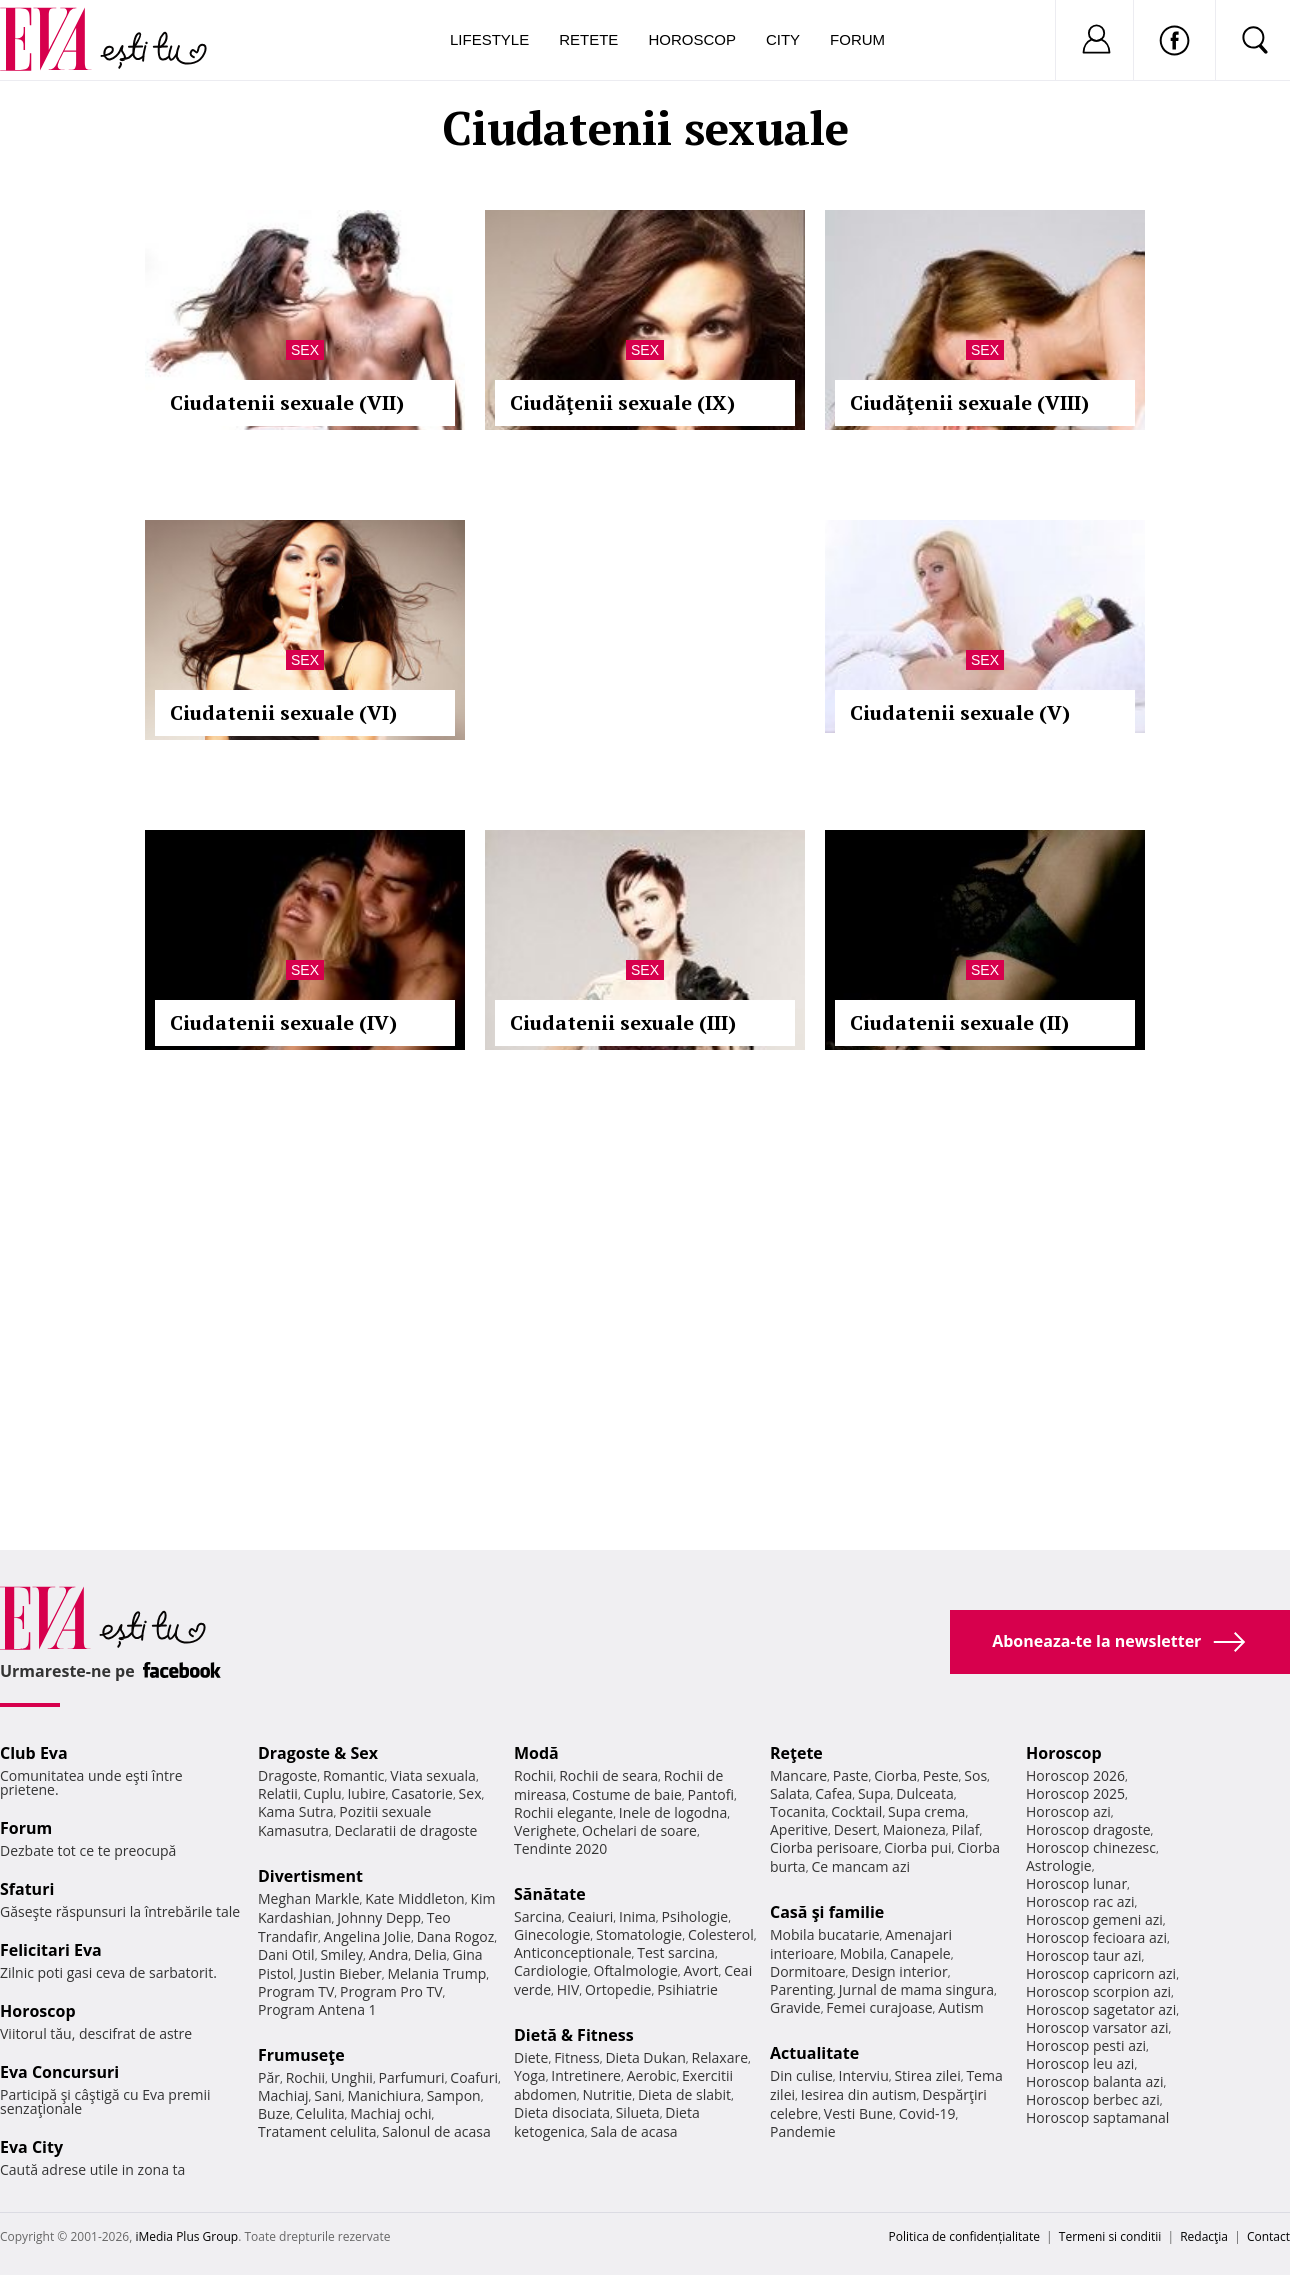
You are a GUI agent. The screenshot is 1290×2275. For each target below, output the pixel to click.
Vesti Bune (858, 2113)
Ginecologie (552, 1934)
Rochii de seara (608, 1775)
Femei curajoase (879, 2007)
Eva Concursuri (59, 2072)
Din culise (801, 2075)
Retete (588, 39)
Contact (1268, 2236)
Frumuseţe (301, 2055)
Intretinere (586, 2075)
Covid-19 (927, 2113)
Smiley (341, 1954)
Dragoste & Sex (318, 1753)
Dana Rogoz (456, 1936)
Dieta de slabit (684, 2094)
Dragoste (287, 1775)
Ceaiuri (591, 1916)
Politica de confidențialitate (964, 2236)
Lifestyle (489, 39)
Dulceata (924, 1793)
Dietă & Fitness (574, 2035)
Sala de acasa (633, 2131)
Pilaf (965, 1829)
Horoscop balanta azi (1094, 2081)
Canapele (920, 1953)
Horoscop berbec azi (1093, 2099)
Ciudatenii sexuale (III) (623, 1022)
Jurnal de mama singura (916, 1989)
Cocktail (856, 1811)
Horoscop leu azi (1080, 2063)
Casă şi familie (827, 1912)
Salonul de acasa (436, 2131)
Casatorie (422, 1793)
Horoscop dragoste (1088, 1829)
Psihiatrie (687, 1989)
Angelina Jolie (367, 1936)
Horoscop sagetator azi (1101, 2009)
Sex (305, 350)
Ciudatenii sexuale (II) (959, 1022)
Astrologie (1059, 1865)
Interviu (864, 2075)
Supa (874, 1793)
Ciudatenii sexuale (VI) (283, 712)
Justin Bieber (340, 1973)
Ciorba (895, 1775)
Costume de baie (627, 1794)
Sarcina (538, 1916)
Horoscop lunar (1076, 1883)
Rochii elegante (563, 1812)
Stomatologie (639, 1934)
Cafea (833, 1793)
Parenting (801, 1989)
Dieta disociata (562, 2112)
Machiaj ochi (390, 2113)
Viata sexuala (433, 1775)
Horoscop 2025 (1075, 1793)
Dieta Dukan (645, 2057)
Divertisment (310, 1876)
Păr (269, 2077)
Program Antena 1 (317, 2009)
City (783, 39)
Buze (274, 2113)
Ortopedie (618, 1989)
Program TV (296, 1991)
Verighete (545, 1830)
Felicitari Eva (51, 1950)
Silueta (638, 2112)
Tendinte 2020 (560, 1848)
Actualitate (814, 2053)
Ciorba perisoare (824, 1847)
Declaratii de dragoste (406, 1830)
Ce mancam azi (860, 1866)
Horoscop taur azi (1083, 1955)
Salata (790, 1793)
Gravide (795, 2007)
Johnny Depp (379, 1917)
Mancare (798, 1775)
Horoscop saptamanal (1097, 2117)
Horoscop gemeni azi (1094, 1919)
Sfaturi (27, 1889)
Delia (430, 1954)
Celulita (320, 2113)
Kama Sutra (295, 1811)
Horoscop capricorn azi (1101, 1973)
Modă (536, 1753)
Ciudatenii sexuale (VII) (287, 402)
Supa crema (926, 1811)
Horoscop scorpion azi (1098, 1991)
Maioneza (914, 1829)
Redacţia (1204, 2236)
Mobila (862, 1953)
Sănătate (550, 1894)
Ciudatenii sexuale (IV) (283, 1022)
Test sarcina (676, 1952)
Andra (389, 1954)
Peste (941, 1775)
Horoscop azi (1068, 1811)
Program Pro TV (391, 1991)
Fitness (577, 2057)
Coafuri (474, 2077)
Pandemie (803, 2131)
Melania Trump (436, 1973)
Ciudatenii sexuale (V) (960, 712)
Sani (328, 2095)
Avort (700, 1970)
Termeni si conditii (1110, 2236)
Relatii (278, 1793)
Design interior (899, 1971)
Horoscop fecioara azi (1096, 1937)
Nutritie (607, 2094)
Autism (961, 2007)
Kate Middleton (415, 1898)
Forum (857, 39)
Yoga (530, 2075)
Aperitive (799, 1829)
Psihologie (695, 1916)
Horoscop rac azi (1080, 1901)
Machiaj (283, 2095)
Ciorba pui (917, 1847)
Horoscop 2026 (1075, 1775)
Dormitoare (808, 1971)
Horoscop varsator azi (1097, 2027)
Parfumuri (412, 2077)
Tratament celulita (317, 2131)
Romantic (354, 1775)
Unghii (352, 2077)
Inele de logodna (673, 1812)
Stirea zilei (927, 2075)
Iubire (366, 1793)
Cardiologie (551, 1970)
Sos (975, 1775)
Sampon (454, 2095)
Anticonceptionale (573, 1952)
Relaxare (720, 2057)
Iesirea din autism (859, 2094)
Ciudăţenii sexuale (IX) (622, 402)
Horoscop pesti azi (1086, 2045)
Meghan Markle (309, 1898)
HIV (568, 1989)
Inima (637, 1916)
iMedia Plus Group (186, 2236)
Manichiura (384, 2095)
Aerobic (652, 2075)
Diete (531, 2057)
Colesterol (721, 1934)
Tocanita (798, 1811)
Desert (855, 1829)
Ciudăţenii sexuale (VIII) (969, 402)
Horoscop (692, 39)
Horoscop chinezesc (1091, 1847)
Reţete (796, 1753)
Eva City (31, 2147)
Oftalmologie (636, 1970)
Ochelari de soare (639, 1830)
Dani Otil (286, 1954)
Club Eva (34, 1753)
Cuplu (323, 1793)
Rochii (305, 2077)
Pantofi (711, 1794)
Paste (851, 1775)
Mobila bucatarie (825, 1934)
